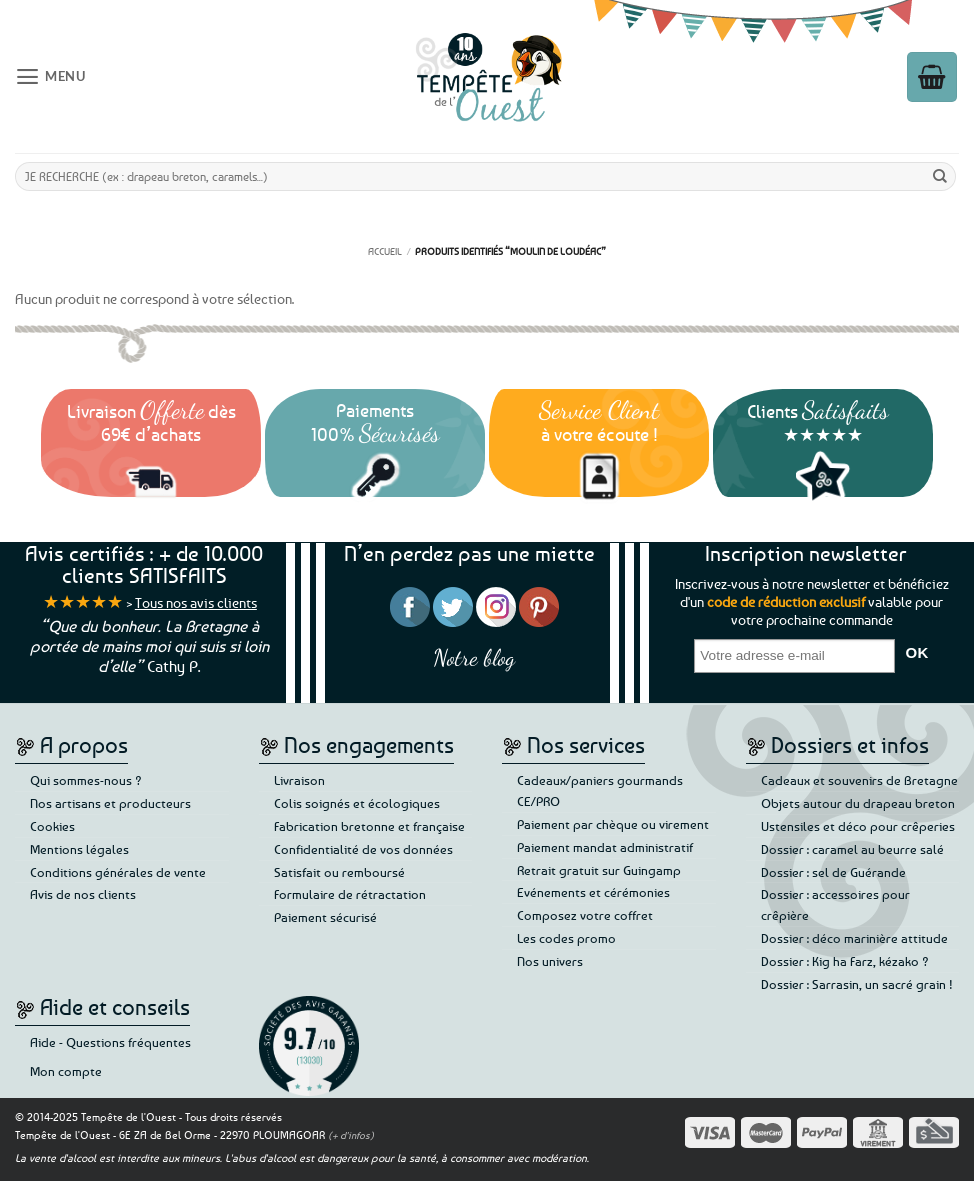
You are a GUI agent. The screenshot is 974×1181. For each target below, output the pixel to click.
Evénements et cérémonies (593, 892)
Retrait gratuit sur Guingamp (599, 870)
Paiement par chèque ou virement (613, 824)
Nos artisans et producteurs (110, 803)
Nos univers (550, 961)
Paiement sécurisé (325, 917)
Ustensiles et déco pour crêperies (858, 826)
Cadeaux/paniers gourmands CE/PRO (600, 790)
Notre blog (474, 657)
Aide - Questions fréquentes (110, 1042)
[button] (65, 76)
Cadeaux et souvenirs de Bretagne (859, 780)
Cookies (52, 826)
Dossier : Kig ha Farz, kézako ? (845, 961)
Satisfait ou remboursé (339, 872)
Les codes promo (566, 938)
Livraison (299, 780)
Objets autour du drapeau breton (858, 803)
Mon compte (66, 1071)
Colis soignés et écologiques (357, 803)
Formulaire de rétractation (350, 894)
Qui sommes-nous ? (86, 780)
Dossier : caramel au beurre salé (852, 849)
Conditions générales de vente (118, 872)
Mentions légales (79, 849)
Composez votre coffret (585, 915)
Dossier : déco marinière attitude (854, 938)
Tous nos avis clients (196, 602)
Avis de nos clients (83, 894)
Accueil (385, 251)
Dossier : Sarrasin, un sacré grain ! (857, 984)
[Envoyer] (940, 176)
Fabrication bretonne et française (369, 826)
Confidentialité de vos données (363, 849)
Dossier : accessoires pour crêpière (835, 904)
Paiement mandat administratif (605, 847)
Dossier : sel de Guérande (833, 872)
